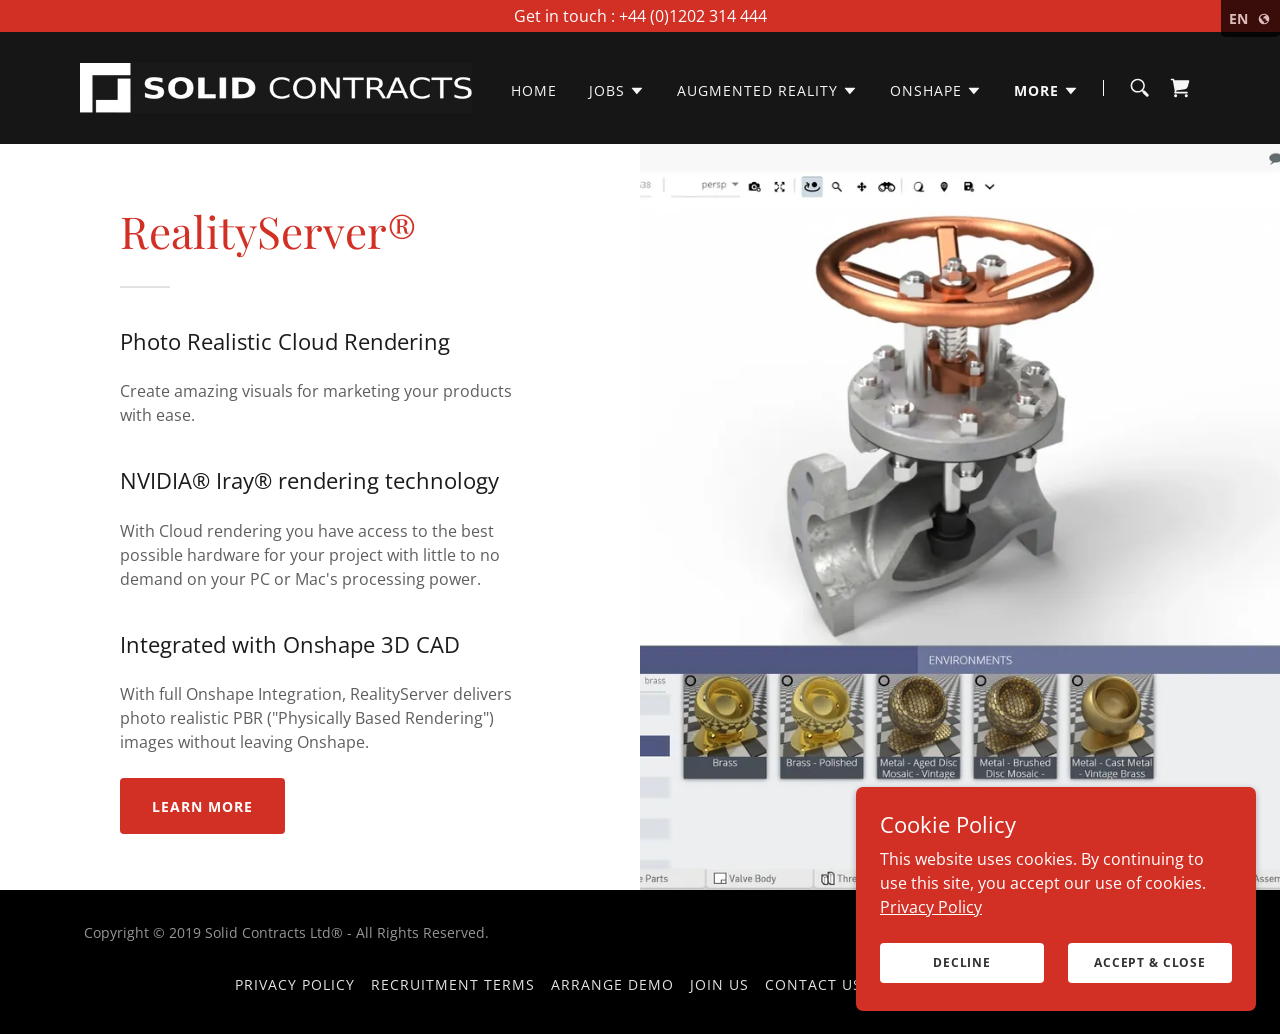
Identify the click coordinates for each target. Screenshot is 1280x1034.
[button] (617, 91)
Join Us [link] (719, 984)
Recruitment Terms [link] (453, 984)
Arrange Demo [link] (612, 984)
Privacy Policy (931, 906)
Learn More (202, 806)
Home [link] (534, 90)
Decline (962, 962)
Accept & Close (1150, 962)
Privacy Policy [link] (295, 984)
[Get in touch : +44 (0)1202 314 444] (640, 16)
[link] (276, 86)
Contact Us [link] (813, 984)
